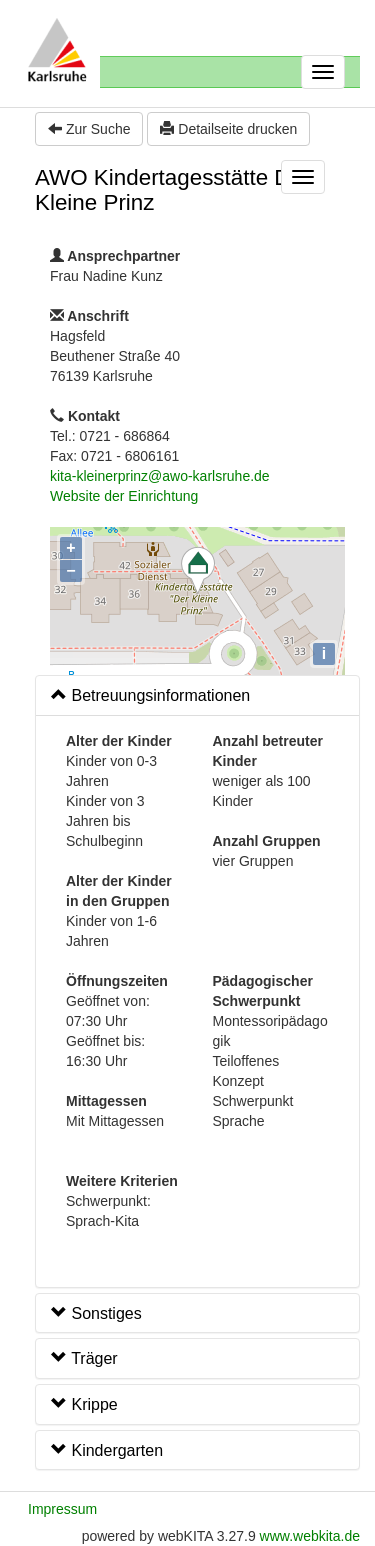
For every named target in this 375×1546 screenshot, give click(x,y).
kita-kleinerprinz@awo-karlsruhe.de (160, 476)
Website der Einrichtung (124, 496)
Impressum (62, 1509)
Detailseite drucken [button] (228, 129)
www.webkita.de (310, 1536)
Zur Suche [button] (89, 129)
